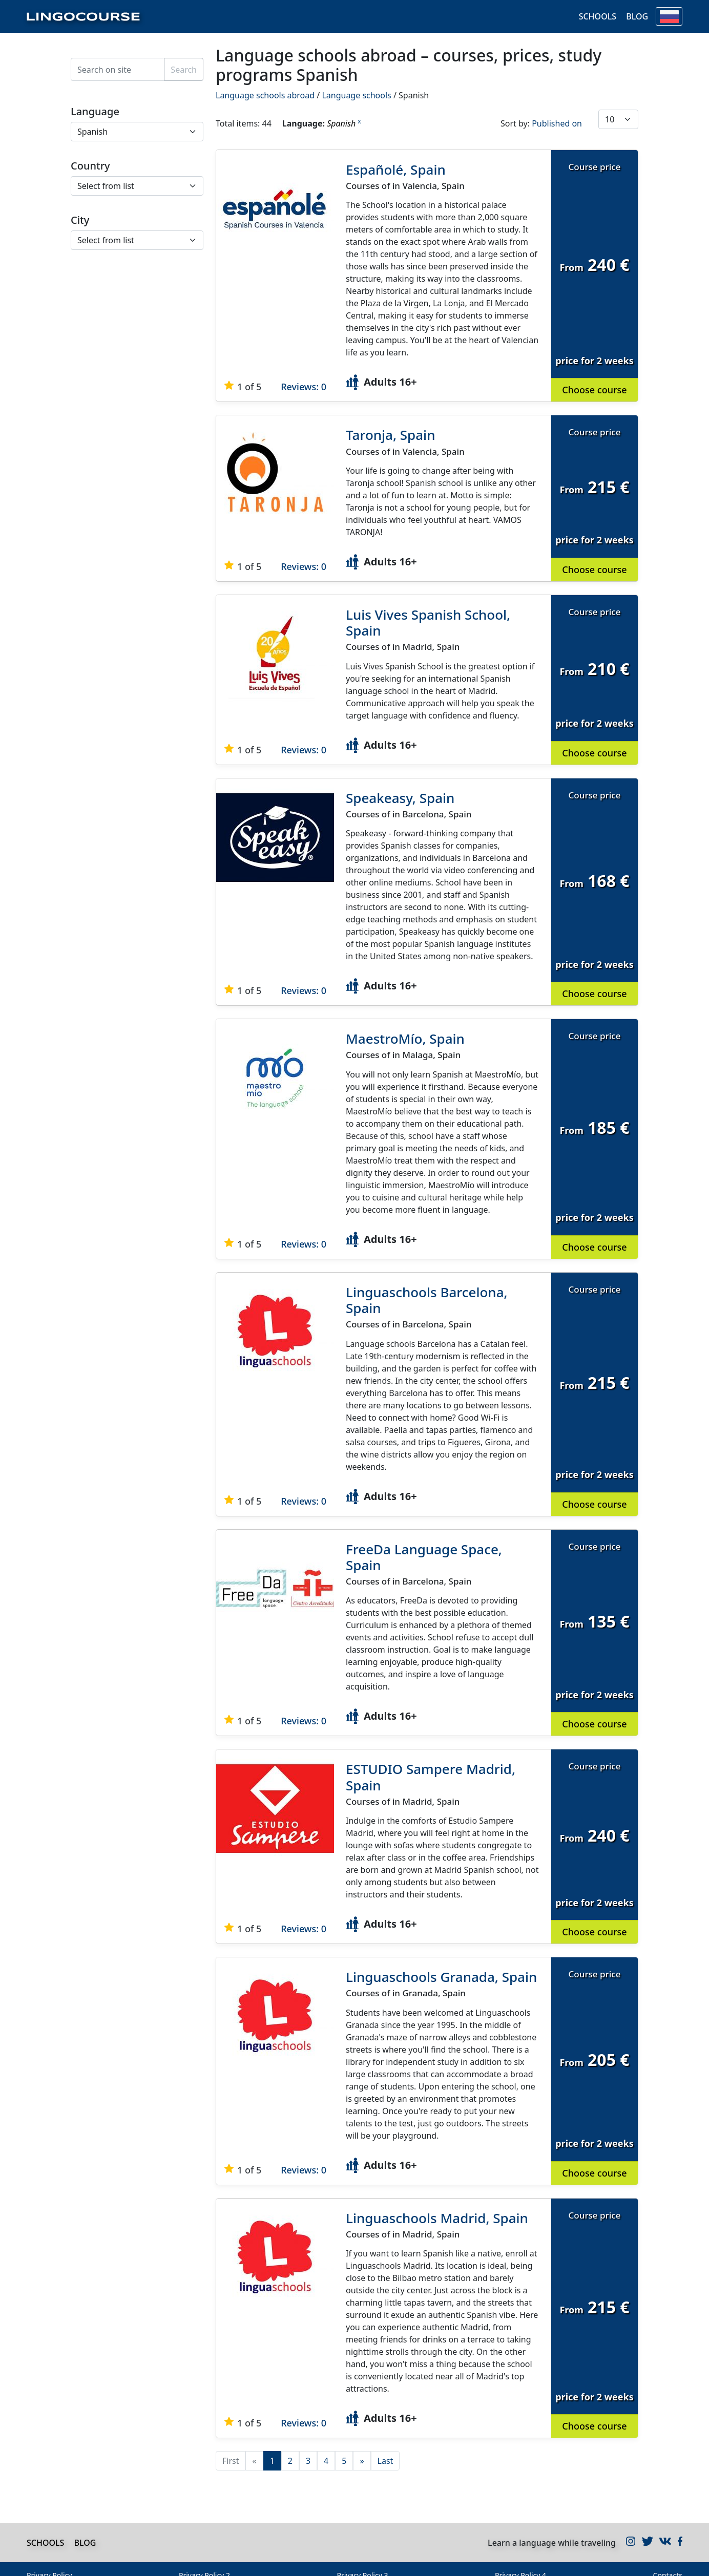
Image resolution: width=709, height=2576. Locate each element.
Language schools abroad (265, 95)
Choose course (594, 390)
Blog (636, 17)
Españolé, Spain (396, 169)
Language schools (356, 95)
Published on (557, 123)
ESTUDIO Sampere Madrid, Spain (430, 1777)
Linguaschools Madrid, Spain (437, 2218)
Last (385, 2460)
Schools (597, 17)
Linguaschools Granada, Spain (441, 1977)
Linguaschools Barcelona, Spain (427, 1300)
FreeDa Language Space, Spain (424, 1557)
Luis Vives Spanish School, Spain (428, 622)
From (571, 267)
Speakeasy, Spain (400, 798)
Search (184, 69)
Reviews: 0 (303, 387)
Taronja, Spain (390, 435)
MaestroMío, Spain (405, 1038)
